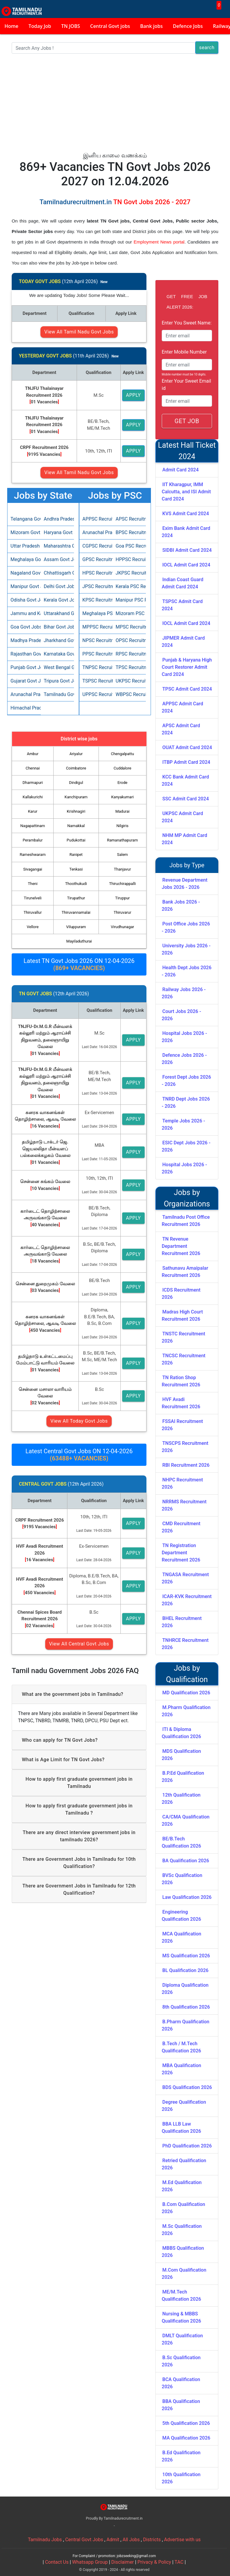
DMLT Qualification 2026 (182, 2339)
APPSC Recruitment (96, 519)
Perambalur (33, 840)
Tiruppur (122, 898)
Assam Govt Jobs (57, 559)
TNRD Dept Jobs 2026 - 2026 (186, 1102)
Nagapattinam (32, 825)
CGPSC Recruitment (96, 546)
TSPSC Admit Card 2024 (182, 605)
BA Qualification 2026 (185, 1860)
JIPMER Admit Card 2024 (183, 641)
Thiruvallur (33, 912)
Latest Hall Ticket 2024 (187, 451)
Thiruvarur (122, 912)
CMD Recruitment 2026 (181, 1527)
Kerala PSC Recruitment (129, 586)
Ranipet (76, 854)
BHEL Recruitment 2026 (182, 1621)
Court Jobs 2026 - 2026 (181, 1015)
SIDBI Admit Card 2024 (187, 550)
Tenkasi (76, 869)
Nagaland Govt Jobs (24, 573)
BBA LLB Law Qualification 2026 (181, 2127)
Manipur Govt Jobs (24, 586)
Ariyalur (76, 754)
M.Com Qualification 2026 (184, 2273)
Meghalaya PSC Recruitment (96, 613)
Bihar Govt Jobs (57, 627)
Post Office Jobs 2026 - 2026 (186, 927)
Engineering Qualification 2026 (181, 1915)
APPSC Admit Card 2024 (182, 707)
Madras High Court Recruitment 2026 (182, 1315)
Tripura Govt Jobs (57, 681)
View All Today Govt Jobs (79, 1421)
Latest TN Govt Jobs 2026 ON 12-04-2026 (79, 964)
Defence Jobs (188, 26)
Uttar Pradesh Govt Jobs (24, 546)
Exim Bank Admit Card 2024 (186, 531)
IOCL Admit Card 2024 (186, 565)
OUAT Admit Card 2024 (187, 747)
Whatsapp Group (90, 2562)
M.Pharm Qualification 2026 (186, 1711)
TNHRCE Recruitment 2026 (185, 1643)
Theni (32, 883)
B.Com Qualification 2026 (183, 2207)
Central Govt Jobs (84, 2539)
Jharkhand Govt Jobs (57, 640)
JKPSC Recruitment (129, 573)
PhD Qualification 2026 (187, 2146)
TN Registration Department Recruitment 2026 (181, 1553)
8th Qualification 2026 (186, 2007)
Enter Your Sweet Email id (186, 384)
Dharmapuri (32, 782)
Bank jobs (151, 26)
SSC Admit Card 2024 (185, 799)
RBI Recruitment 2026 (186, 1465)
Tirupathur (76, 898)
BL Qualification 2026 (185, 1970)
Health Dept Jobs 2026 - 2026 (186, 971)
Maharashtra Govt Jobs (57, 546)
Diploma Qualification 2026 (185, 1988)
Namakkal (76, 825)
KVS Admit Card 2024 (185, 513)
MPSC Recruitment (129, 627)
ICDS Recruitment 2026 (181, 1293)
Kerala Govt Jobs (57, 600)
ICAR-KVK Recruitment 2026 (187, 1600)
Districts (152, 2539)
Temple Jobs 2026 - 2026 (183, 1124)
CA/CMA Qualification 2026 (185, 1820)
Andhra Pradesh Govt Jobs (57, 519)
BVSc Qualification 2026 (182, 1878)
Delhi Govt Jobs (57, 586)
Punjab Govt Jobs (24, 667)
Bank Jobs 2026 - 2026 (181, 905)
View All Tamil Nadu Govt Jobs (79, 332)
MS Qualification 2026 (186, 1956)
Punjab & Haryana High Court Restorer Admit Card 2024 (187, 667)
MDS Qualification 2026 (181, 1754)
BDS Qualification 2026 (187, 2087)
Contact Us (57, 2562)
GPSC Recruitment (96, 559)
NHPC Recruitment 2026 (182, 1483)
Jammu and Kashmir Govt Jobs (24, 613)
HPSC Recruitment (96, 573)
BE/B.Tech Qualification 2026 (181, 1842)
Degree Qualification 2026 (184, 2105)
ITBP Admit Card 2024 (186, 762)
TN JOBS (70, 26)
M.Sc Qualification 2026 (182, 2229)
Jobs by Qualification (187, 1674)
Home (11, 26)
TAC (179, 2562)
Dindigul (76, 782)
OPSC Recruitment (129, 640)
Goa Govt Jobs (24, 627)
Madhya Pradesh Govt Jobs (24, 640)
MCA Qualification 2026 (181, 1937)
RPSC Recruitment (129, 654)
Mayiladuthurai (79, 941)
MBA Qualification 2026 (181, 2069)
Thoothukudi (76, 883)
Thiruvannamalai (76, 912)
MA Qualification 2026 (186, 2438)
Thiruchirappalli (122, 883)
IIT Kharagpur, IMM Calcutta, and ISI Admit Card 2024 (186, 492)
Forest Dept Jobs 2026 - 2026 (186, 1080)
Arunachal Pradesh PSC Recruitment (96, 532)
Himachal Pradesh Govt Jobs (24, 708)
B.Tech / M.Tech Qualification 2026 (181, 2047)
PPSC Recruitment (96, 654)
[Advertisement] (115, 106)
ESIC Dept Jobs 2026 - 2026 (186, 1146)
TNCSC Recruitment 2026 (183, 1359)
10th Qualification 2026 (181, 2478)
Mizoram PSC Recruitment (129, 613)
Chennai (32, 768)
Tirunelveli (32, 898)
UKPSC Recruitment (129, 681)
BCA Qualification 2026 (181, 2383)
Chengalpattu (122, 754)
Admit (113, 2539)
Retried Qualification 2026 (184, 2164)
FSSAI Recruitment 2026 (182, 1424)
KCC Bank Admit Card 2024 (185, 780)
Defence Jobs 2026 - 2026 (184, 1058)
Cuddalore (122, 768)
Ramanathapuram (122, 840)
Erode (122, 782)
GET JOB (187, 421)
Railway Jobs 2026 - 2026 (184, 993)
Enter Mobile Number (184, 352)
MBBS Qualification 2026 (183, 2251)
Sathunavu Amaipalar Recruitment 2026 (185, 1271)
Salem (122, 854)
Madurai (122, 811)
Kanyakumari (122, 797)
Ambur (33, 754)
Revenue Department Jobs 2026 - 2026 (185, 883)
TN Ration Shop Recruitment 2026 (181, 1381)
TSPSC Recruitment (96, 681)
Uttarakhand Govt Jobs (57, 613)
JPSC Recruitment (96, 586)
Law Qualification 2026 (186, 1897)
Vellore (33, 927)
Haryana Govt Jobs (57, 532)
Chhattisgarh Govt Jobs (57, 573)
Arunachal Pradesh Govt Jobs (24, 694)
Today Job (39, 26)
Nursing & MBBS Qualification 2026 (181, 2317)
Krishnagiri (76, 811)
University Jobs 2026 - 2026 (186, 949)
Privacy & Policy (154, 2562)
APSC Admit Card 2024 (181, 729)
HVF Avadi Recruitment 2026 (181, 1403)
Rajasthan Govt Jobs (24, 654)
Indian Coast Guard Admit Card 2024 (182, 583)
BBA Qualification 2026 (181, 2404)
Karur (32, 811)
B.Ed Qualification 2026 (181, 2456)
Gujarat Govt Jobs (24, 681)
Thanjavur (122, 869)
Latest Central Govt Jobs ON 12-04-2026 (79, 1455)
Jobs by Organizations (187, 1198)
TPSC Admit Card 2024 (187, 689)
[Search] (103, 48)
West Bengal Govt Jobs (57, 667)
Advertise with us (182, 2539)
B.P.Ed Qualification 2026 (183, 1776)
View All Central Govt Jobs (79, 1644)
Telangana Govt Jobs (24, 519)
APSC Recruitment (129, 519)
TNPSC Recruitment (96, 667)
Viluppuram (76, 927)
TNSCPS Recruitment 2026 (185, 1446)
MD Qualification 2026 (186, 1693)
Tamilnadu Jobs (45, 2539)
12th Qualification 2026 (181, 1798)
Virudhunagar (122, 927)
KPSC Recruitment (96, 600)
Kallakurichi (33, 797)
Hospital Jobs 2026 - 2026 (184, 1036)
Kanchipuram (76, 797)
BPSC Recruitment (129, 532)
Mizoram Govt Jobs (24, 532)
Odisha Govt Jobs (24, 600)
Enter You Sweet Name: (186, 323)
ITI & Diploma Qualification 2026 (181, 1732)
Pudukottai (76, 840)
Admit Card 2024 (180, 470)
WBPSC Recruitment (129, 694)
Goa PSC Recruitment (129, 546)
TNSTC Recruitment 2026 (183, 1337)
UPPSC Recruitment (96, 694)
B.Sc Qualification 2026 (181, 2361)
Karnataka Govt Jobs (57, 654)
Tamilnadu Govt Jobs (57, 694)
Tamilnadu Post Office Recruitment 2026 (186, 1220)
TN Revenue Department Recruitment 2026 (181, 1246)
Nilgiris (122, 825)
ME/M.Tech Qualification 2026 (181, 2295)
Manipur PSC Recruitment (129, 600)
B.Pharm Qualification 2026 (185, 2025)
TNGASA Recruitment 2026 (185, 1578)
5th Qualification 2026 (186, 2423)
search (206, 47)
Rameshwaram (33, 854)
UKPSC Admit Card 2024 (182, 817)
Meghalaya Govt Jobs (24, 559)
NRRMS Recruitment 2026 (184, 1505)
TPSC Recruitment (129, 667)
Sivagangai (32, 869)
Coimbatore (76, 768)
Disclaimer (122, 2562)
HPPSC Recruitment (129, 559)
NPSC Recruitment (96, 640)
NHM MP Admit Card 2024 (184, 838)
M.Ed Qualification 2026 (182, 2186)
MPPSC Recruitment (96, 627)
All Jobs (131, 2539)
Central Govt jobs (110, 26)
